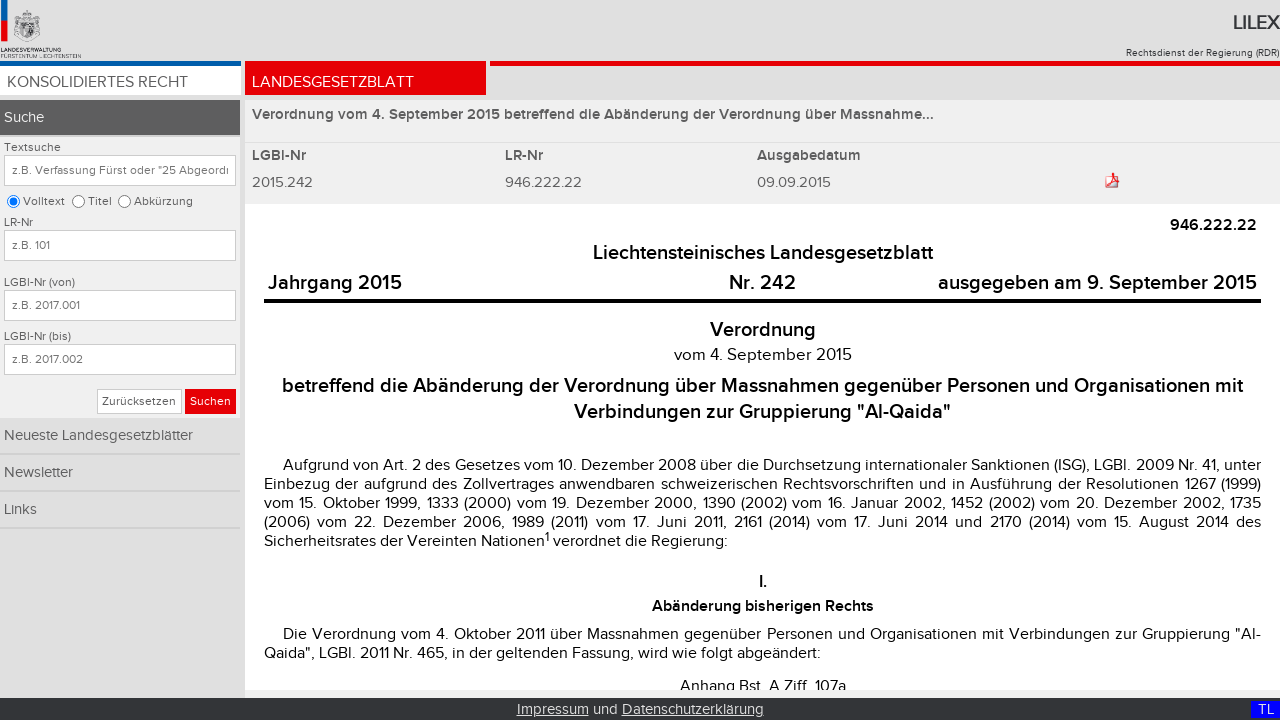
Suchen (210, 401)
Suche (24, 117)
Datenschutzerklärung (693, 709)
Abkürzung (163, 201)
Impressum (553, 709)
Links (20, 509)
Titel (100, 201)
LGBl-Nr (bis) (37, 336)
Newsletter (38, 472)
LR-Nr (18, 222)
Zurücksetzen (139, 401)
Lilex (1256, 23)
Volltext (44, 201)
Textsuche (32, 147)
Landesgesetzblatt (333, 82)
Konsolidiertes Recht (97, 82)
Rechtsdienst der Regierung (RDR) (1202, 53)
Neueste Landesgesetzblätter (98, 435)
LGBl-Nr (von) (39, 282)
